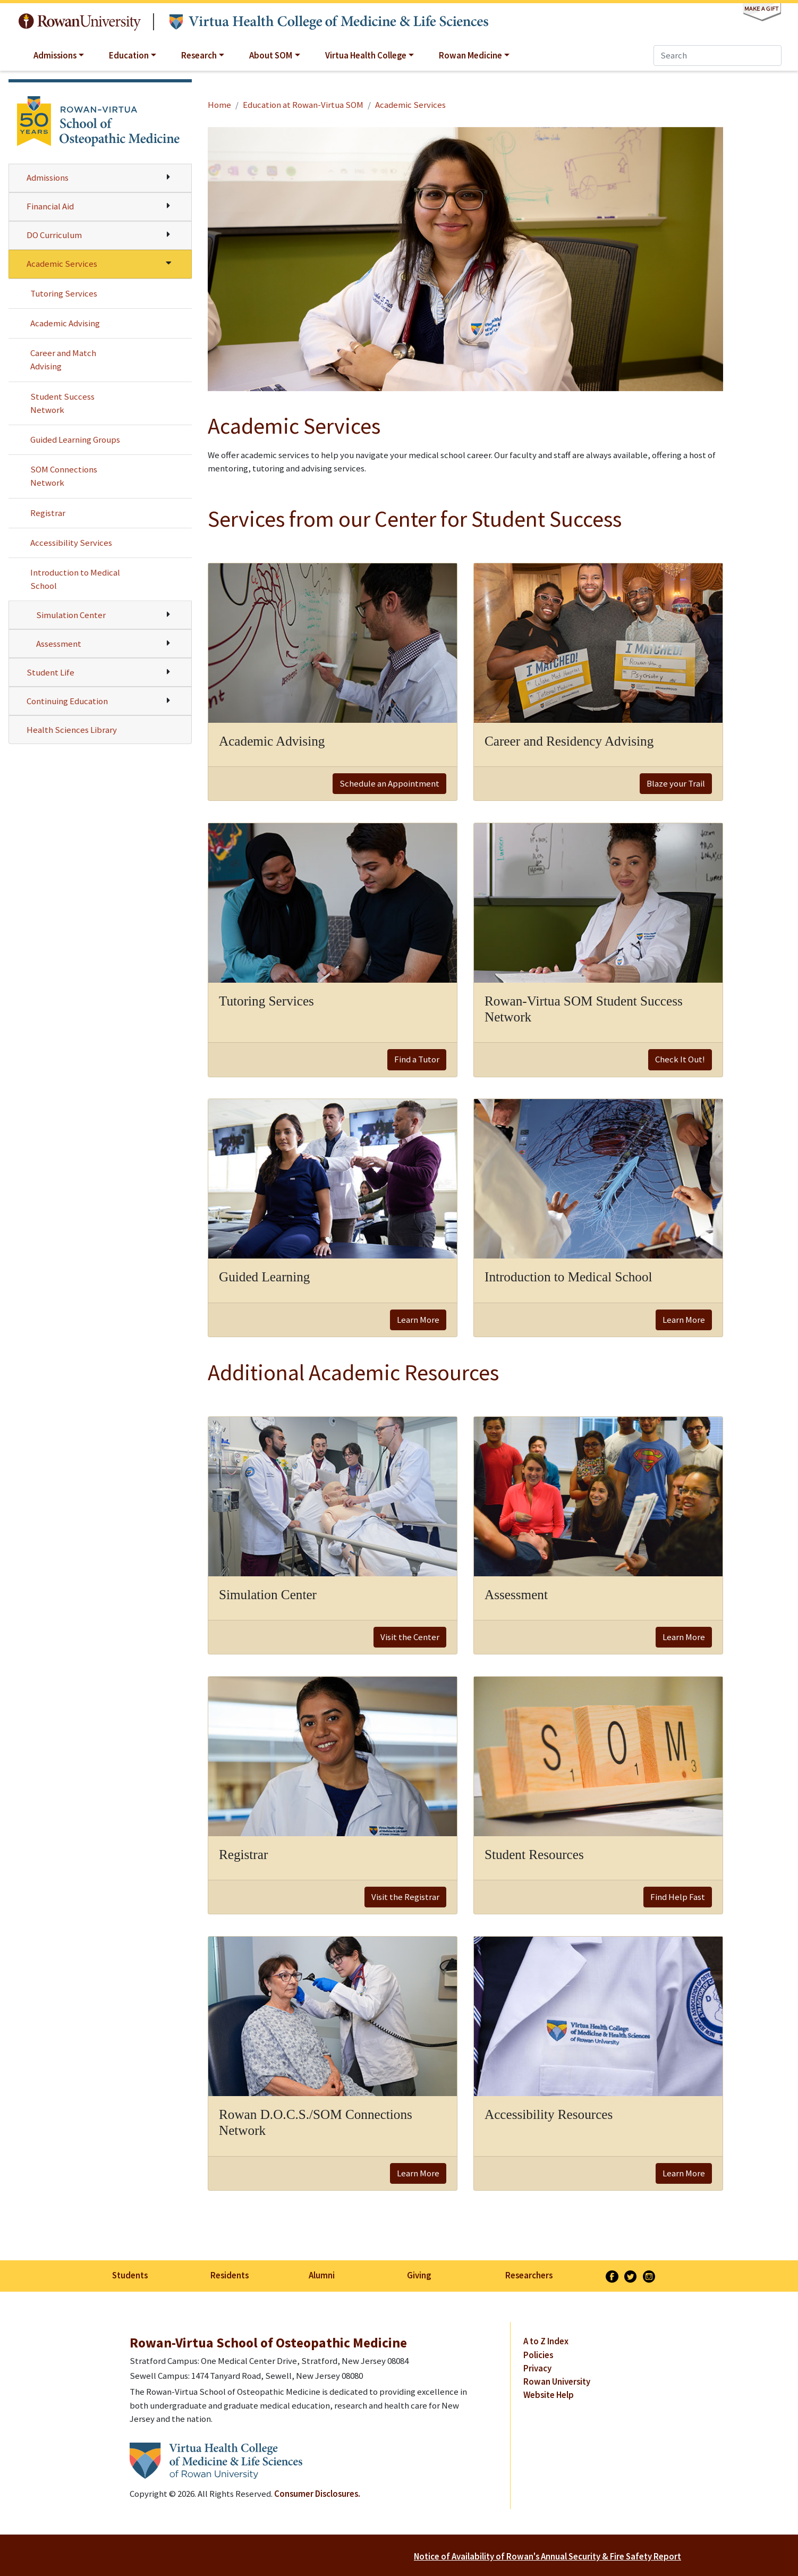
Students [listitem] (130, 2275)
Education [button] (129, 55)
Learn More (418, 1319)
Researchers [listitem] (529, 2275)
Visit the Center (409, 1637)
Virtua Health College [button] (365, 55)
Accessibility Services (71, 542)
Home (219, 105)
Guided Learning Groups (75, 439)
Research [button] (199, 55)
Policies (538, 2355)
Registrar (47, 513)
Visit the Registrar (405, 1897)
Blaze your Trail (676, 783)
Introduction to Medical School (75, 579)
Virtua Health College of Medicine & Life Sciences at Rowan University (328, 22)
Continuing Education (67, 701)
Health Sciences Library (72, 730)
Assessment (58, 643)
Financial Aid (50, 206)
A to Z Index (545, 2341)
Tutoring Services (63, 293)
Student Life (50, 672)
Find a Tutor (416, 1059)
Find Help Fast (677, 1897)
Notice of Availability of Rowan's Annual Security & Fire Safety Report (547, 2556)
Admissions (48, 177)
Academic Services (62, 263)
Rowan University (80, 22)
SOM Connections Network (63, 475)
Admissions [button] (55, 55)
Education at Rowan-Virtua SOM (303, 105)
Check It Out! (680, 1059)
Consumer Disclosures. (317, 2493)
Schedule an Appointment (389, 783)
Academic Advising (65, 323)
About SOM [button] (270, 55)
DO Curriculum (54, 235)
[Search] (717, 55)
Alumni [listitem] (322, 2275)
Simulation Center (71, 615)
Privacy (537, 2368)
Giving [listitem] (419, 2275)
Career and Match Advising (63, 359)
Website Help (548, 2395)
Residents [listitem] (229, 2275)
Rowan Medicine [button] (470, 55)
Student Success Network (62, 403)
